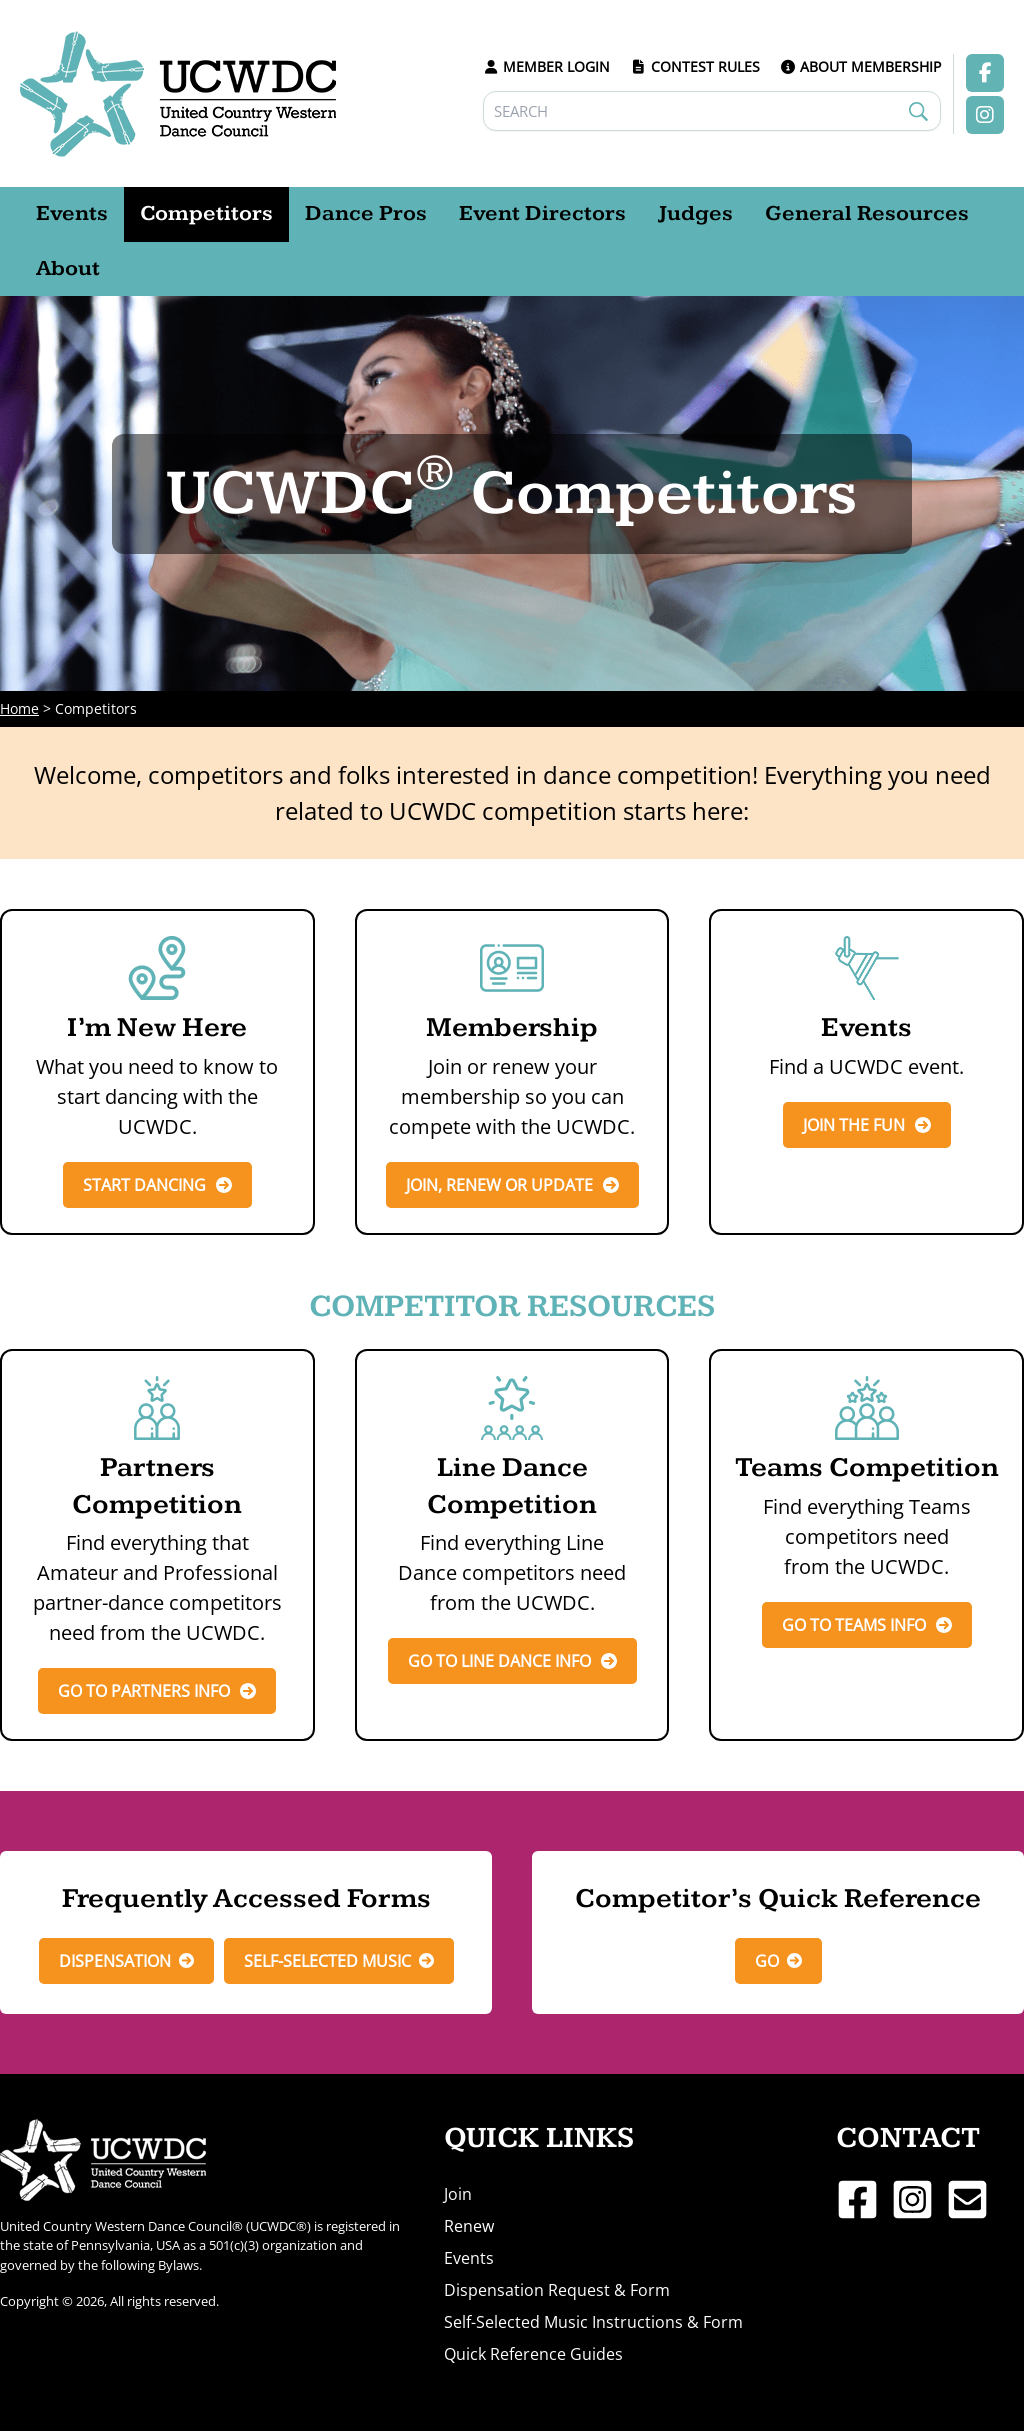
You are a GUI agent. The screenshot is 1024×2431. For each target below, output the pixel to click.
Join (458, 2194)
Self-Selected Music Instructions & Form (593, 2322)
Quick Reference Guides (533, 2354)
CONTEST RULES (695, 66)
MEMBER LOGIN (547, 66)
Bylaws (178, 2265)
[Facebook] (857, 2199)
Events (469, 2258)
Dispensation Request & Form (557, 2290)
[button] (126, 1961)
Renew (469, 2226)
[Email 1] (967, 2199)
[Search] (712, 111)
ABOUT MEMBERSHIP (861, 66)
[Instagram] (912, 2199)
